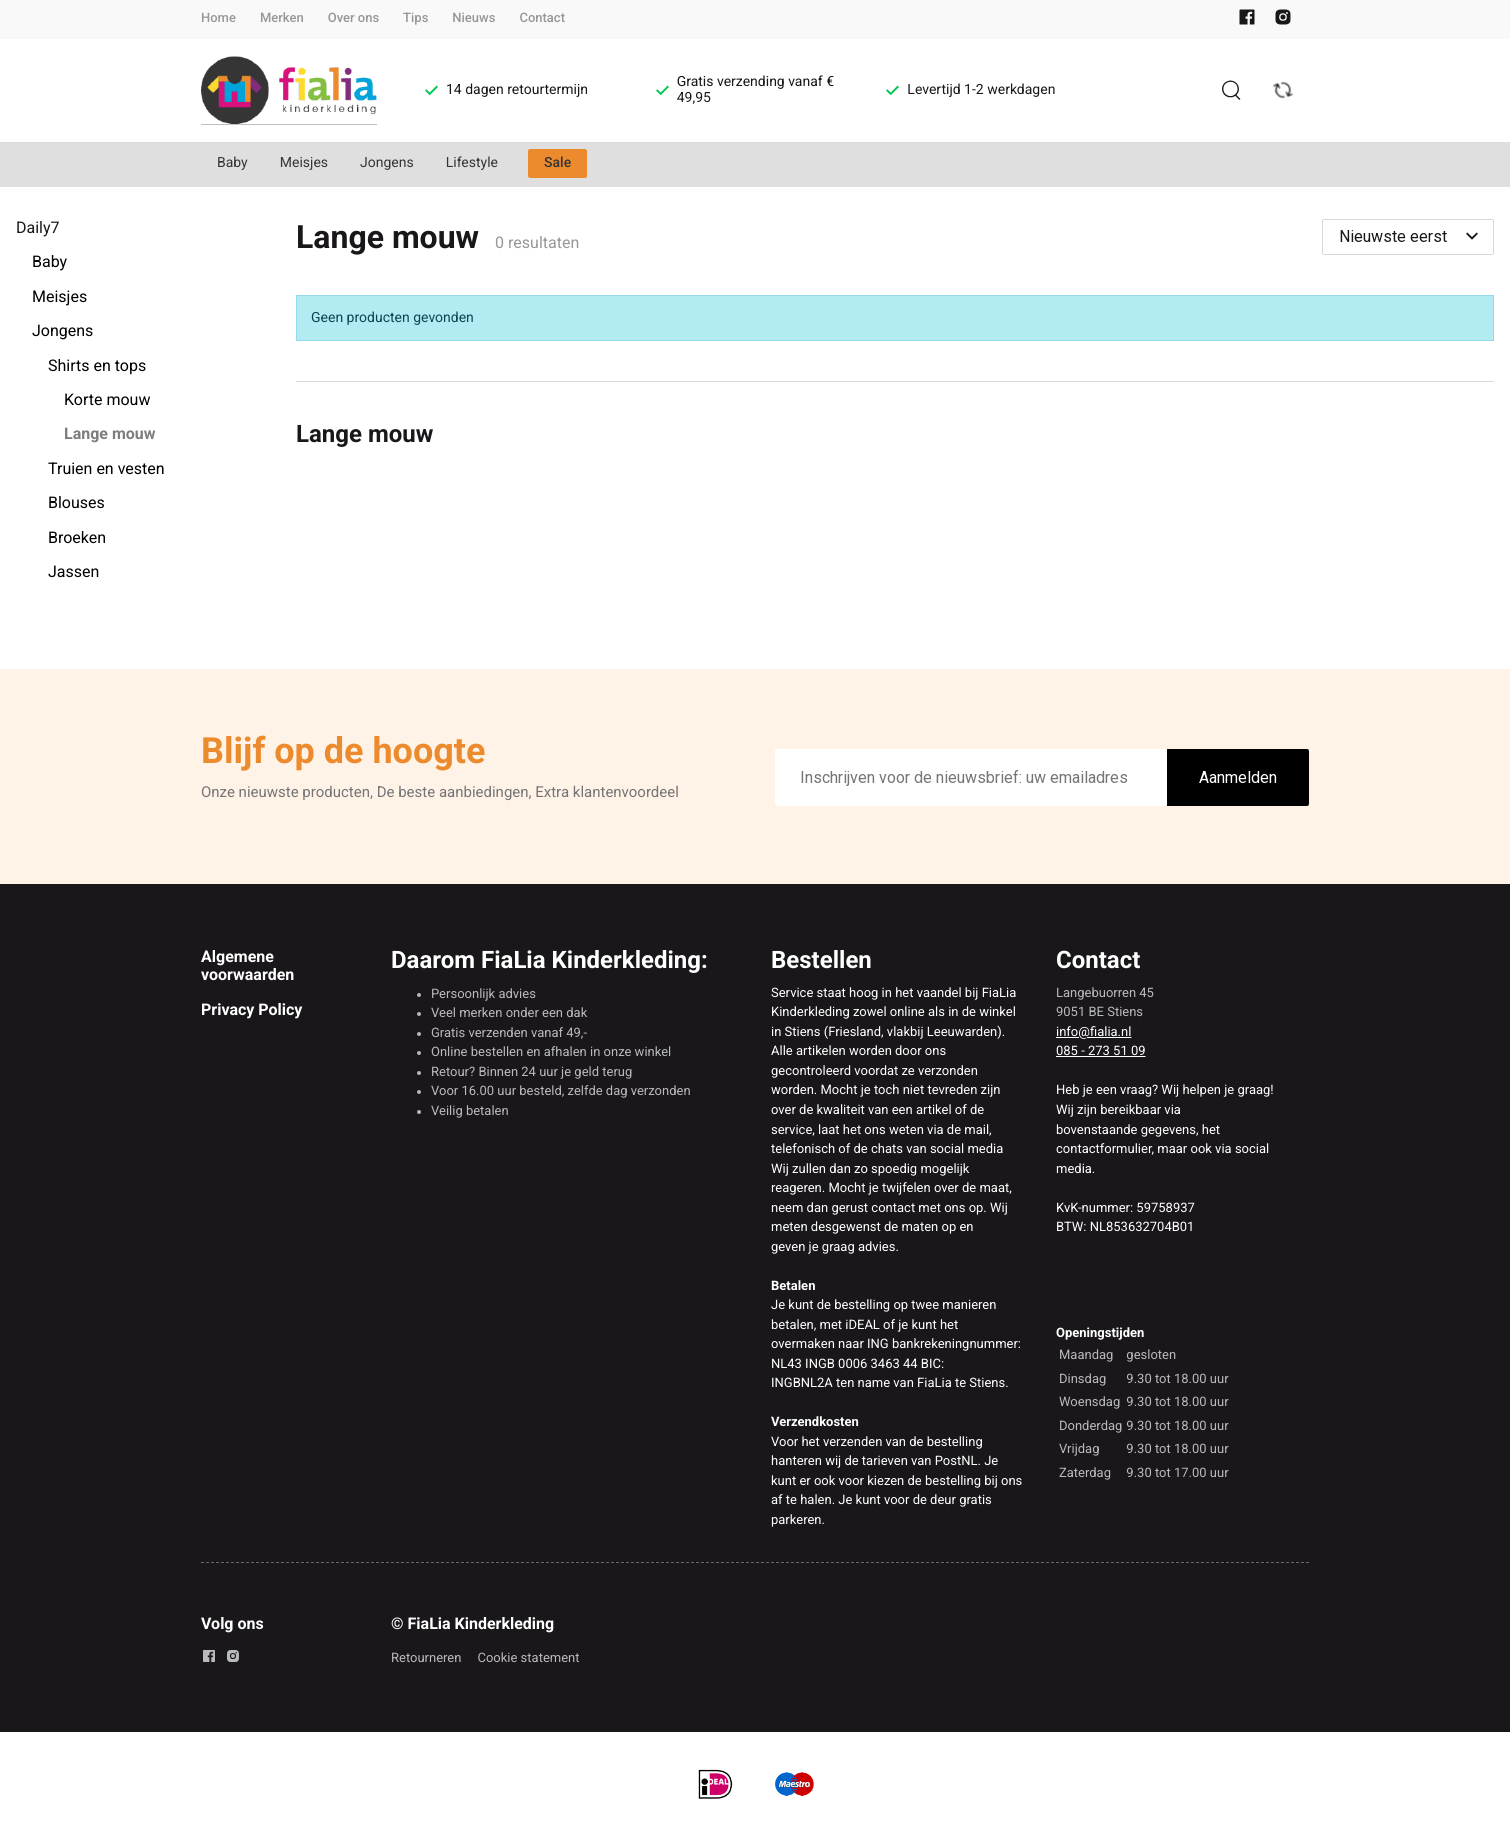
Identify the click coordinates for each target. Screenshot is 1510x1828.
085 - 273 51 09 (1101, 1051)
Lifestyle (472, 163)
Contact (542, 18)
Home (218, 18)
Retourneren (426, 1658)
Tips (415, 18)
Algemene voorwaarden (247, 965)
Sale (557, 163)
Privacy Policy (251, 1009)
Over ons (353, 18)
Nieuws (473, 18)
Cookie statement (528, 1658)
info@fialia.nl (1093, 1032)
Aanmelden (1238, 777)
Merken (282, 18)
